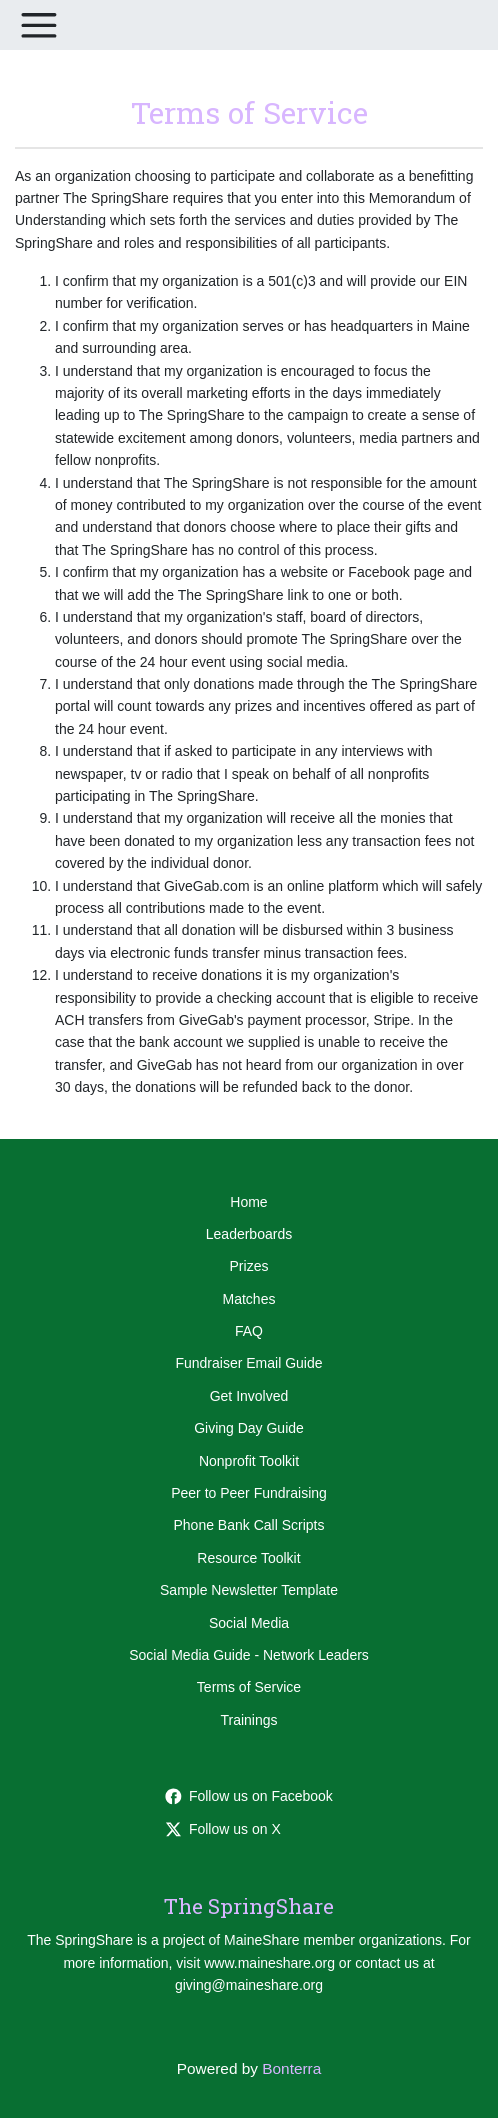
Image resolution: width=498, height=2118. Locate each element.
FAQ (249, 1331)
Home (248, 1202)
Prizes (249, 1266)
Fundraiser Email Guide (248, 1363)
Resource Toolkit (248, 1558)
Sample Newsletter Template (249, 1590)
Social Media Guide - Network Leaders (249, 1655)
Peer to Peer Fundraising (249, 1493)
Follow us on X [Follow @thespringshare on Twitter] (223, 1829)
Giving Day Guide (249, 1428)
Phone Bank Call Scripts (249, 1525)
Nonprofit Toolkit (249, 1461)
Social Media (249, 1623)
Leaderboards (249, 1234)
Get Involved (249, 1396)
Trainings (248, 1720)
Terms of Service (249, 1687)
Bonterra (291, 2068)
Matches (249, 1299)
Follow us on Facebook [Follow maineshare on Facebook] (249, 1796)
